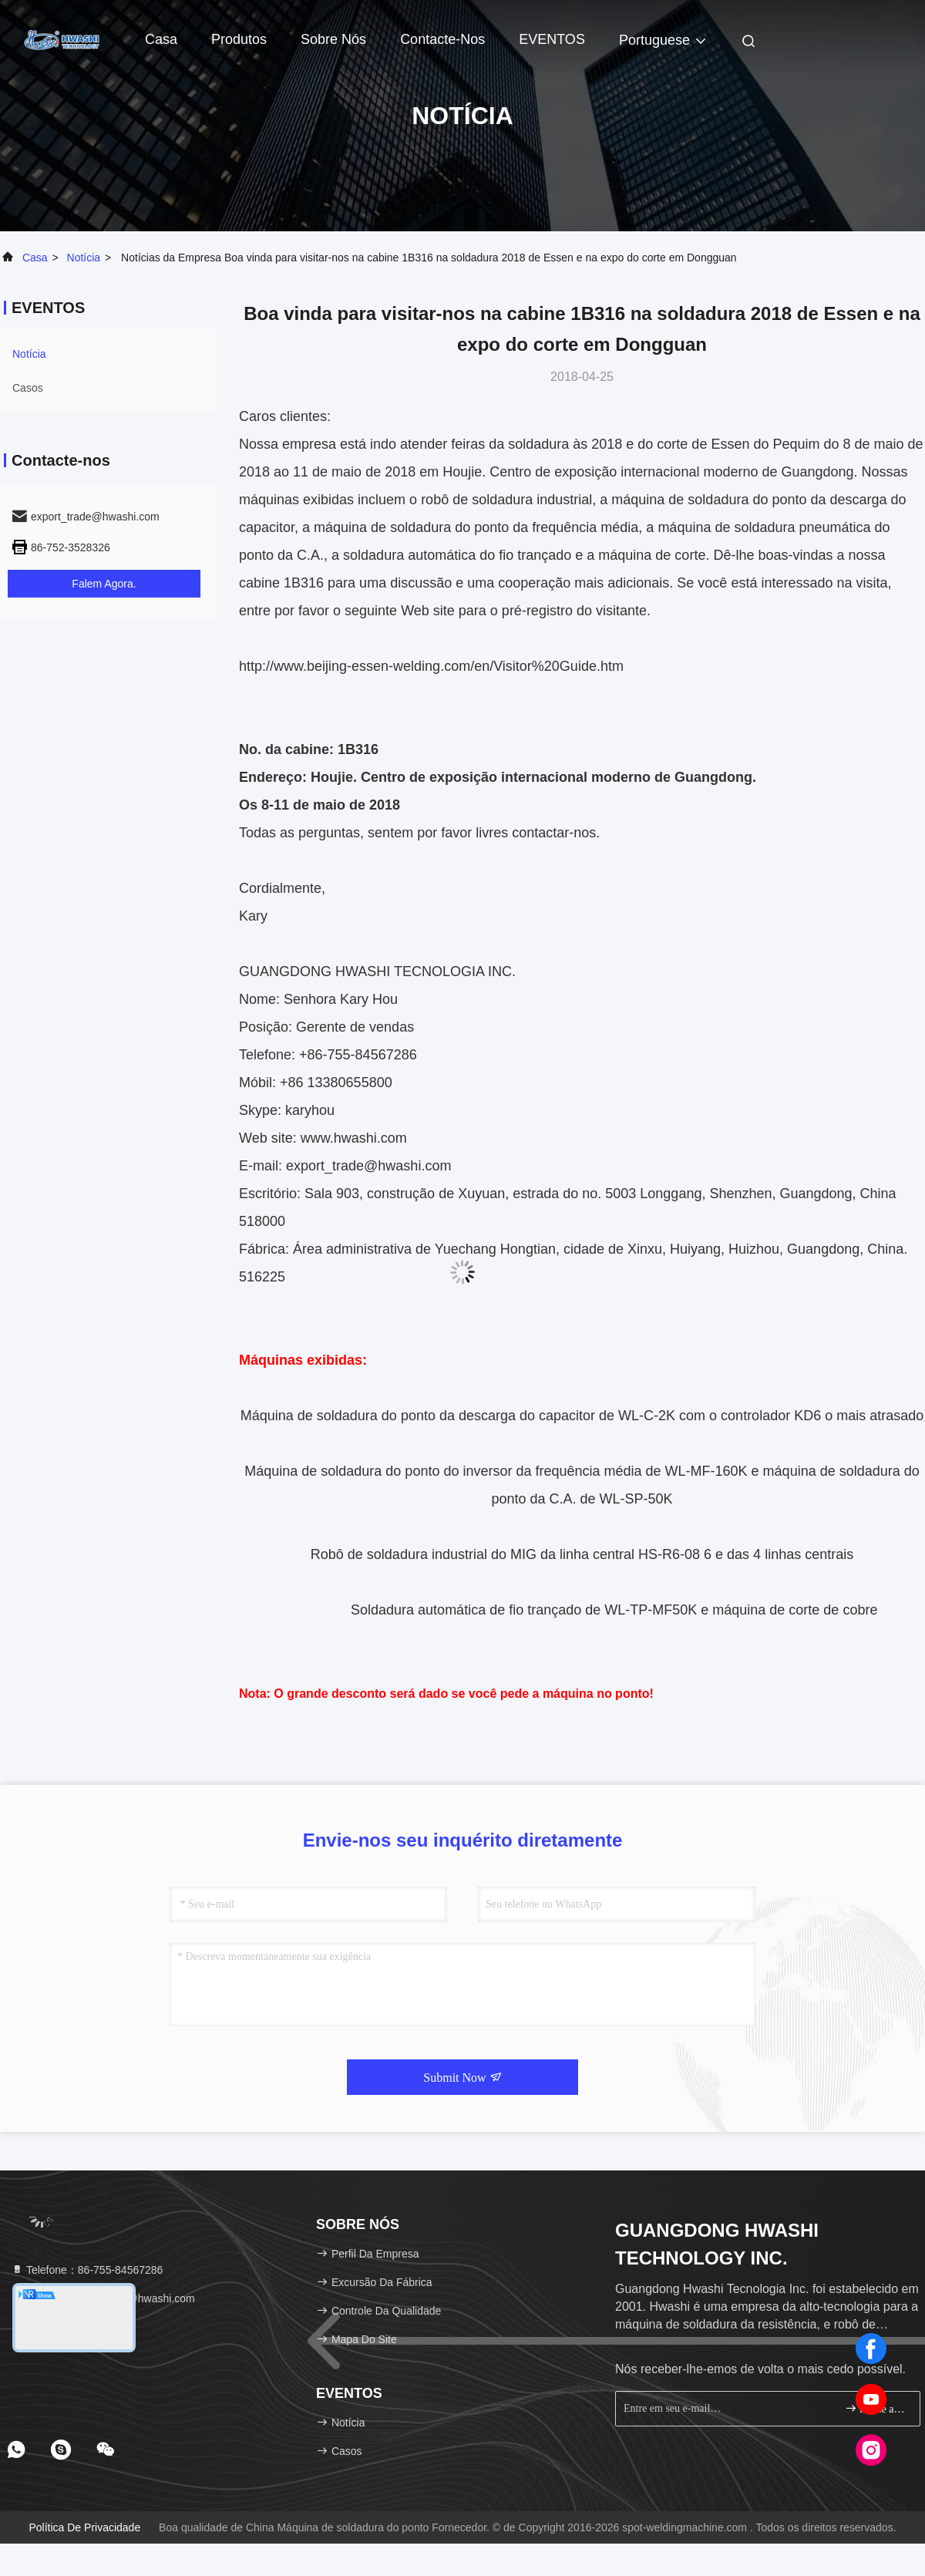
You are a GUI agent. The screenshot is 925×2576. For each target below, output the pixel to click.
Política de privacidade (84, 2527)
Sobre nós (333, 39)
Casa (161, 39)
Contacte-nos (442, 39)
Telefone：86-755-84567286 (87, 2270)
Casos (27, 388)
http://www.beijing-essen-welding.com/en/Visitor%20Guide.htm (431, 666)
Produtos (239, 39)
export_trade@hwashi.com (368, 1166)
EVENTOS (552, 39)
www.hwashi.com (354, 1138)
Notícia (84, 257)
